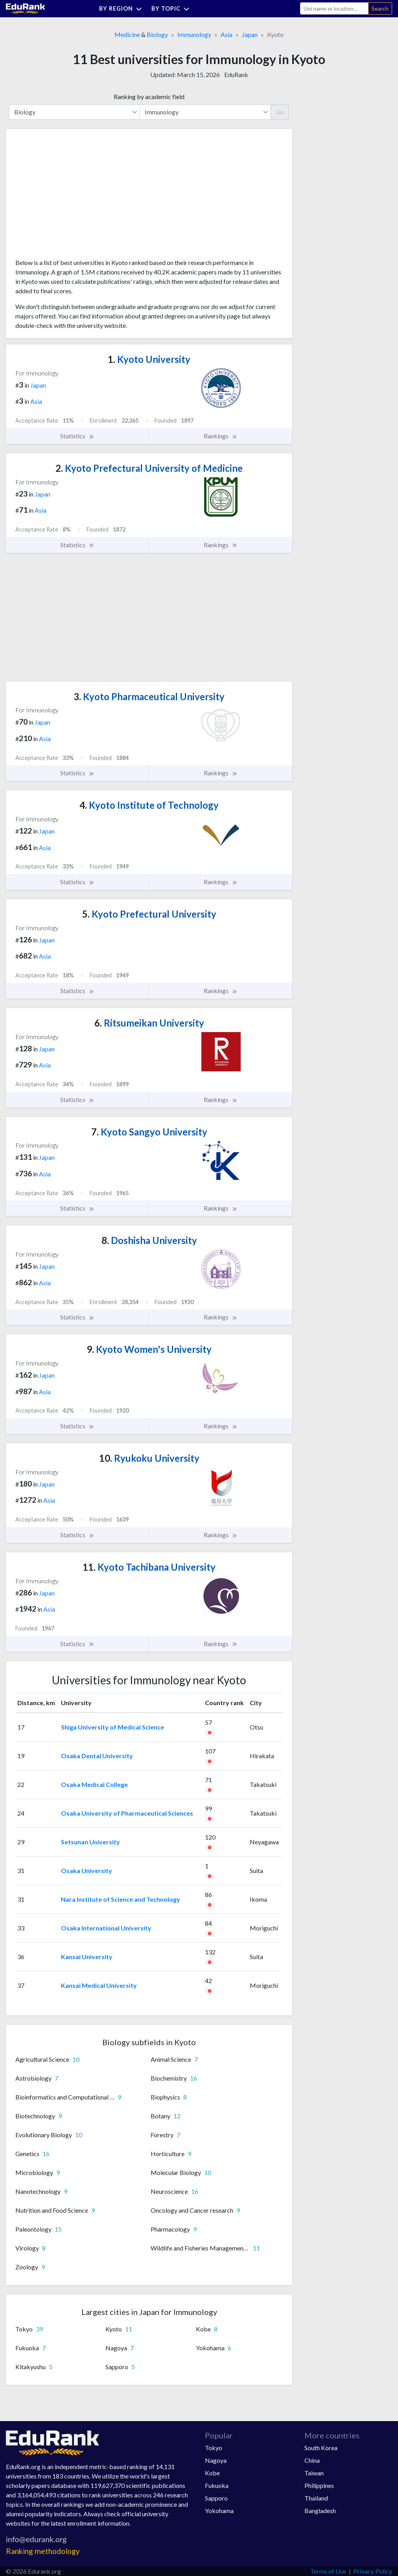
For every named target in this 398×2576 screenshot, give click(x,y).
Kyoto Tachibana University (149, 1567)
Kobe (212, 2473)
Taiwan (314, 2473)
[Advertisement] (74, 197)
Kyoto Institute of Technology (149, 805)
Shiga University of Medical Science (112, 1727)
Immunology (194, 34)
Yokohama (219, 2510)
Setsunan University (90, 1842)
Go (280, 112)
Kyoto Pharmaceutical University (149, 696)
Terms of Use (328, 2571)
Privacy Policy (373, 2571)
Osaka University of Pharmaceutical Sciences (127, 1813)
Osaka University (86, 1870)
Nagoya (216, 2460)
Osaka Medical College (94, 1784)
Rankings (221, 436)
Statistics (77, 436)
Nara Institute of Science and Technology (120, 1899)
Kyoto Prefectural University (149, 914)
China (312, 2460)
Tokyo (213, 2447)
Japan (250, 34)
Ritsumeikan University (149, 1023)
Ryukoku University (149, 1458)
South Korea (320, 2447)
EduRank (236, 74)
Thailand (316, 2498)
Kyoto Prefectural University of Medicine (149, 468)
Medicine (127, 34)
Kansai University (86, 1956)
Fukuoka (216, 2485)
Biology (157, 34)
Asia (226, 34)
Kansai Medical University (99, 1985)
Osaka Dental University (97, 1755)
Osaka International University (106, 1928)
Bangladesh (320, 2510)
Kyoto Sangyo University (149, 1131)
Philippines (319, 2485)
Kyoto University (149, 359)
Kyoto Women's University (149, 1349)
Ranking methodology (43, 2551)
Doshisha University (149, 1240)
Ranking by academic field (149, 96)
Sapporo (216, 2498)
